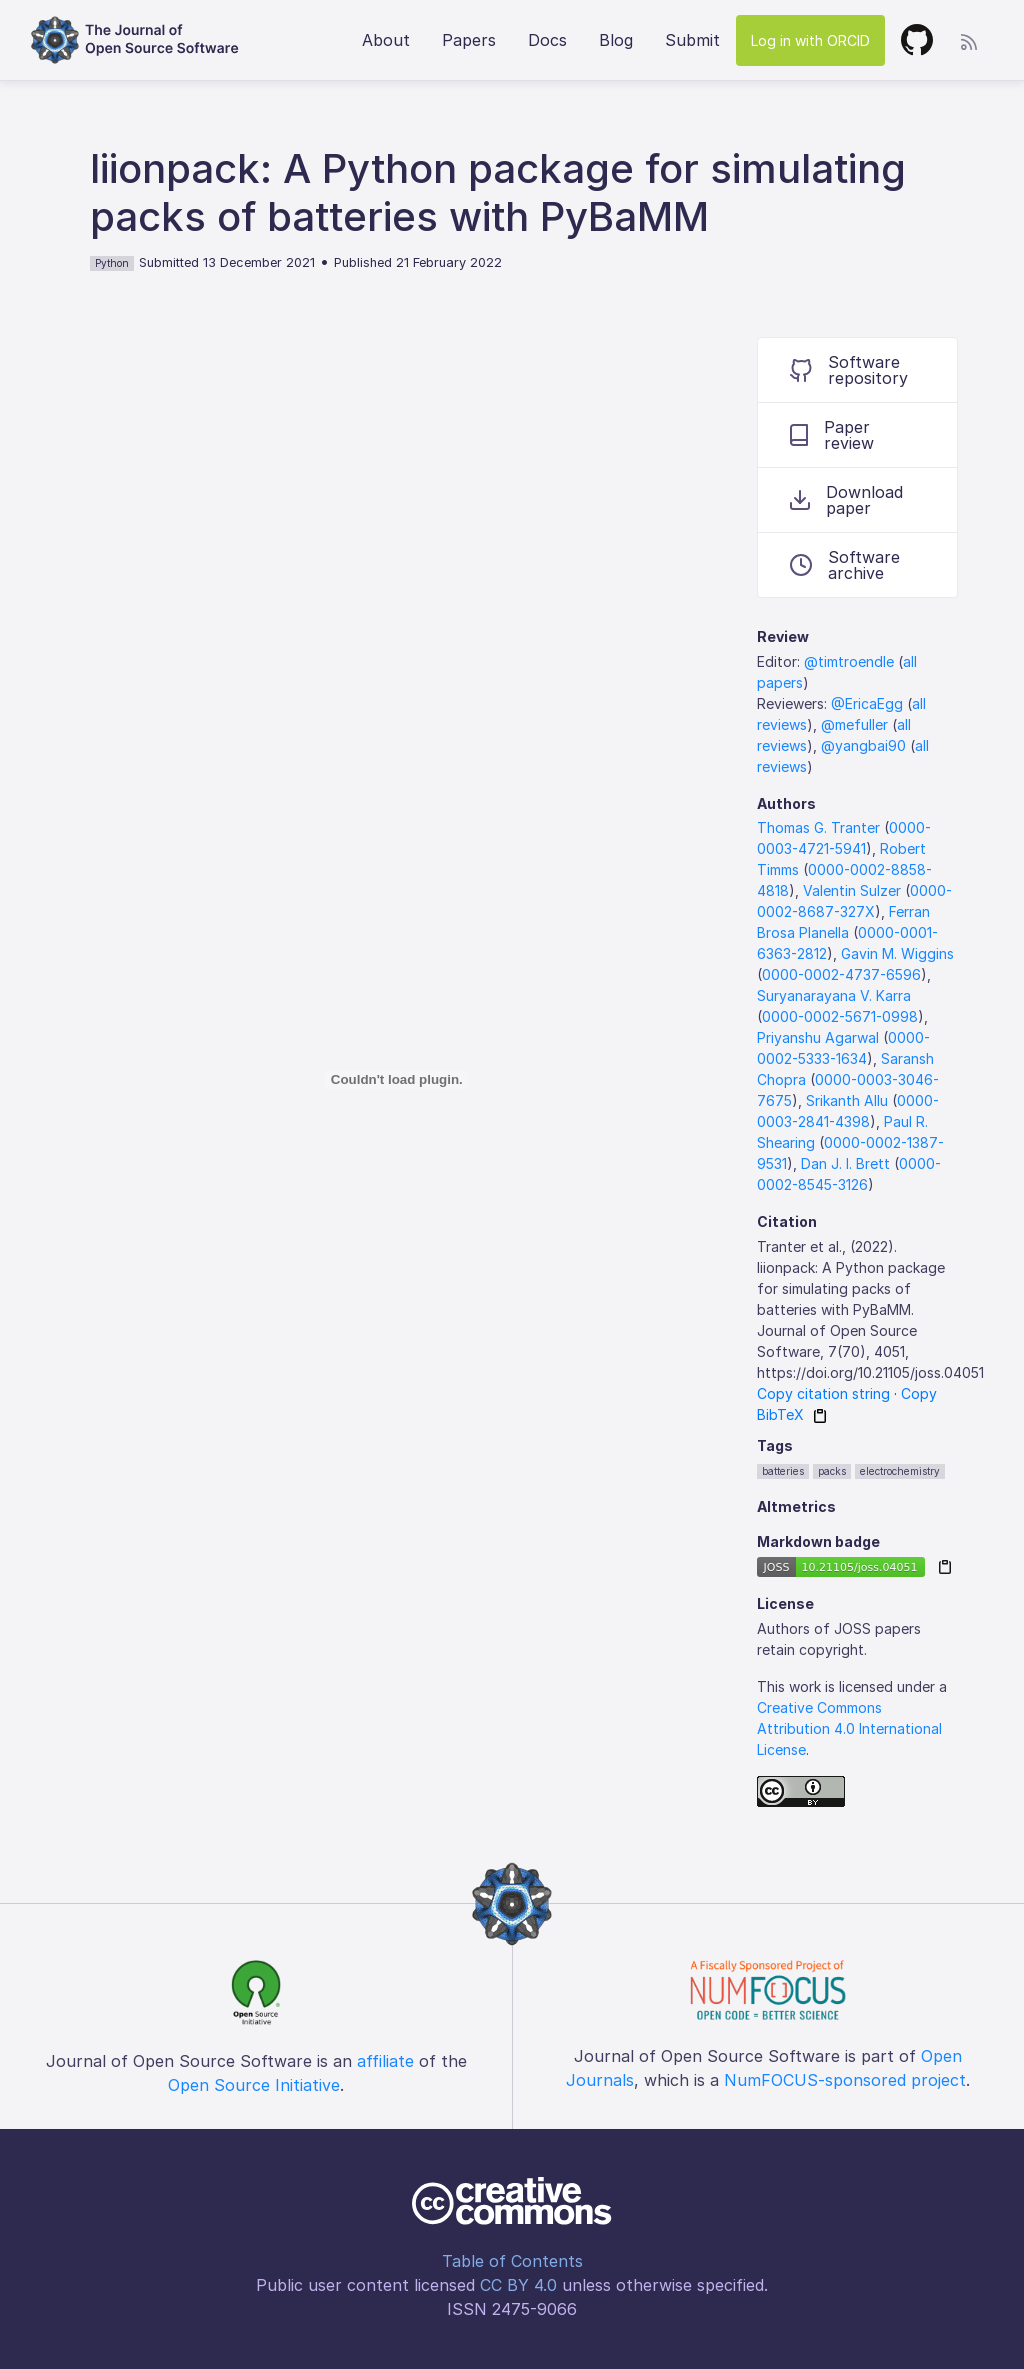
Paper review (832, 435)
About (386, 40)
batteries (783, 1471)
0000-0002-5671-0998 (840, 1016)
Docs (547, 40)
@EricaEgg (867, 703)
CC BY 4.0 (518, 2285)
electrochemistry (900, 1471)
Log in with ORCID (810, 40)
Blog (616, 40)
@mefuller (854, 724)
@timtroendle (849, 661)
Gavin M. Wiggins (897, 953)
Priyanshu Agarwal (818, 1037)
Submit (692, 40)
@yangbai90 (863, 745)
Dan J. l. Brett (845, 1163)
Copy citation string (823, 1393)
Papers (469, 40)
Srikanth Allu (847, 1100)
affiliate (385, 2061)
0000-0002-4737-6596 (841, 974)
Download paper (846, 500)
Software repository (849, 370)
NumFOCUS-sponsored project (845, 2080)
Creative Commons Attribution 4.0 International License (849, 1728)
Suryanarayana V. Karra (834, 995)
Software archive (845, 565)
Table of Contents (512, 2261)
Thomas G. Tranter (818, 827)
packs (832, 1471)
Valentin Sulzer (852, 890)
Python (112, 263)
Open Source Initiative (254, 2085)
